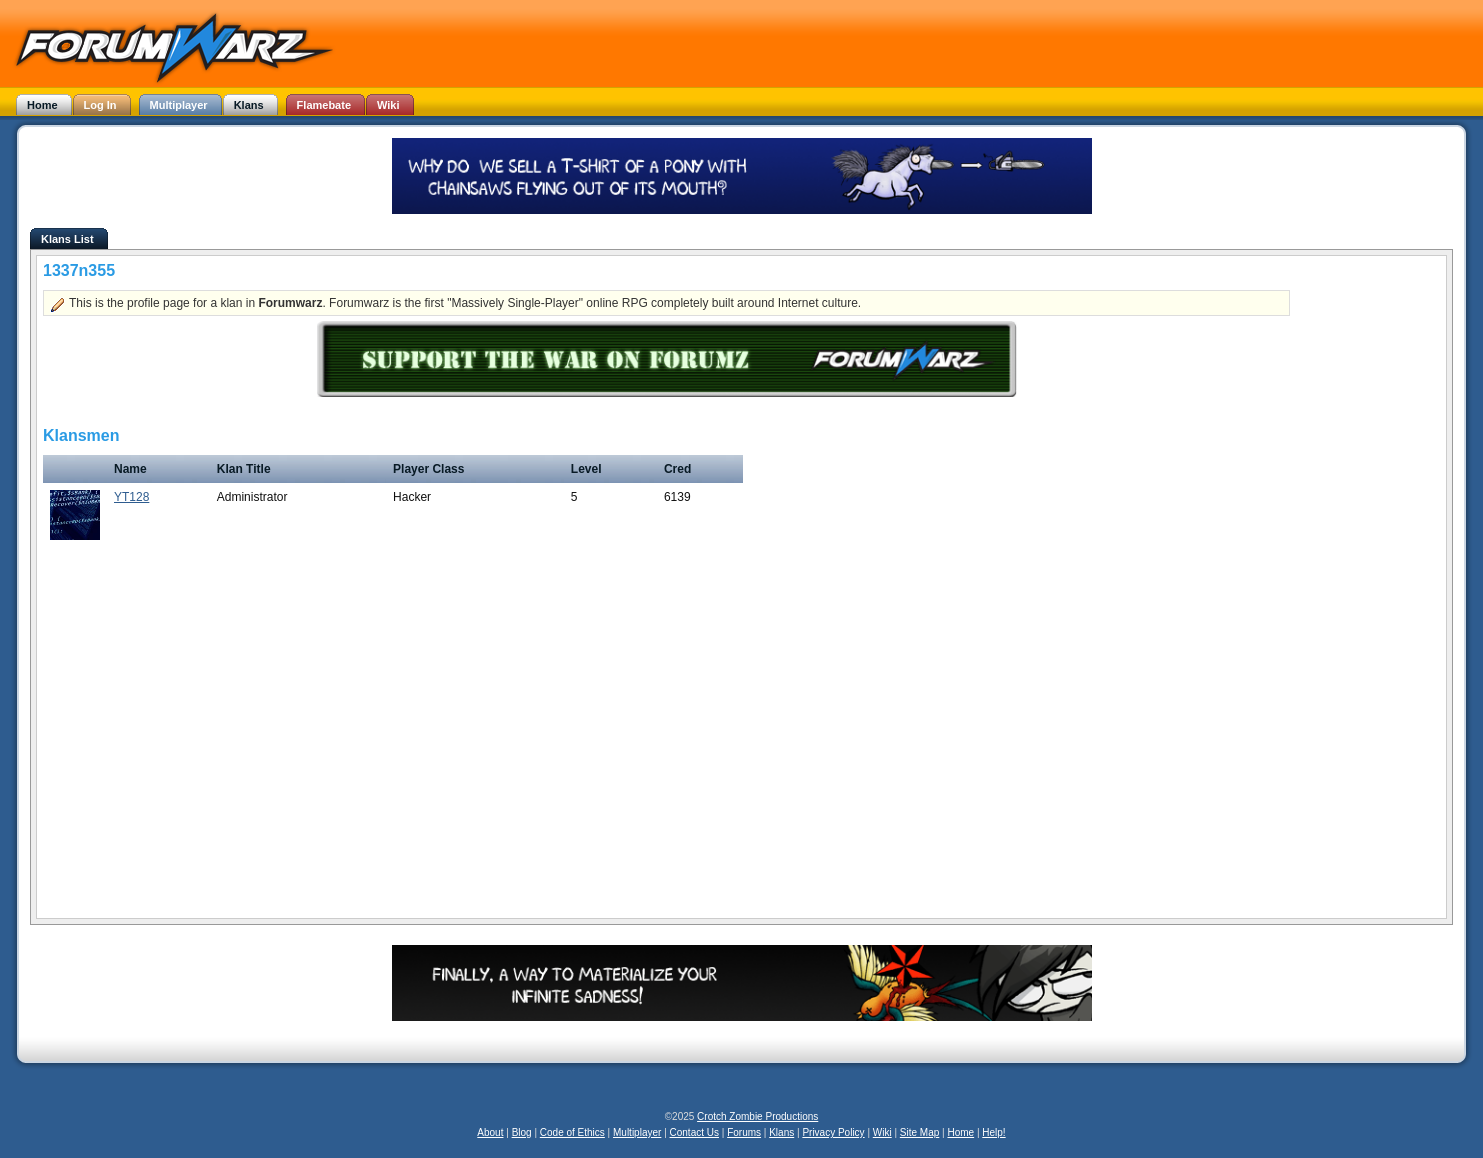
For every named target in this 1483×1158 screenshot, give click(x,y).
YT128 (131, 497)
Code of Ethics (572, 1132)
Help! (993, 1132)
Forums (744, 1132)
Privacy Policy (833, 1132)
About (490, 1132)
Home (960, 1132)
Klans (781, 1132)
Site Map (919, 1132)
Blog (522, 1132)
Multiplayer (637, 1132)
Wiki (882, 1132)
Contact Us (694, 1132)
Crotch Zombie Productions (757, 1116)
